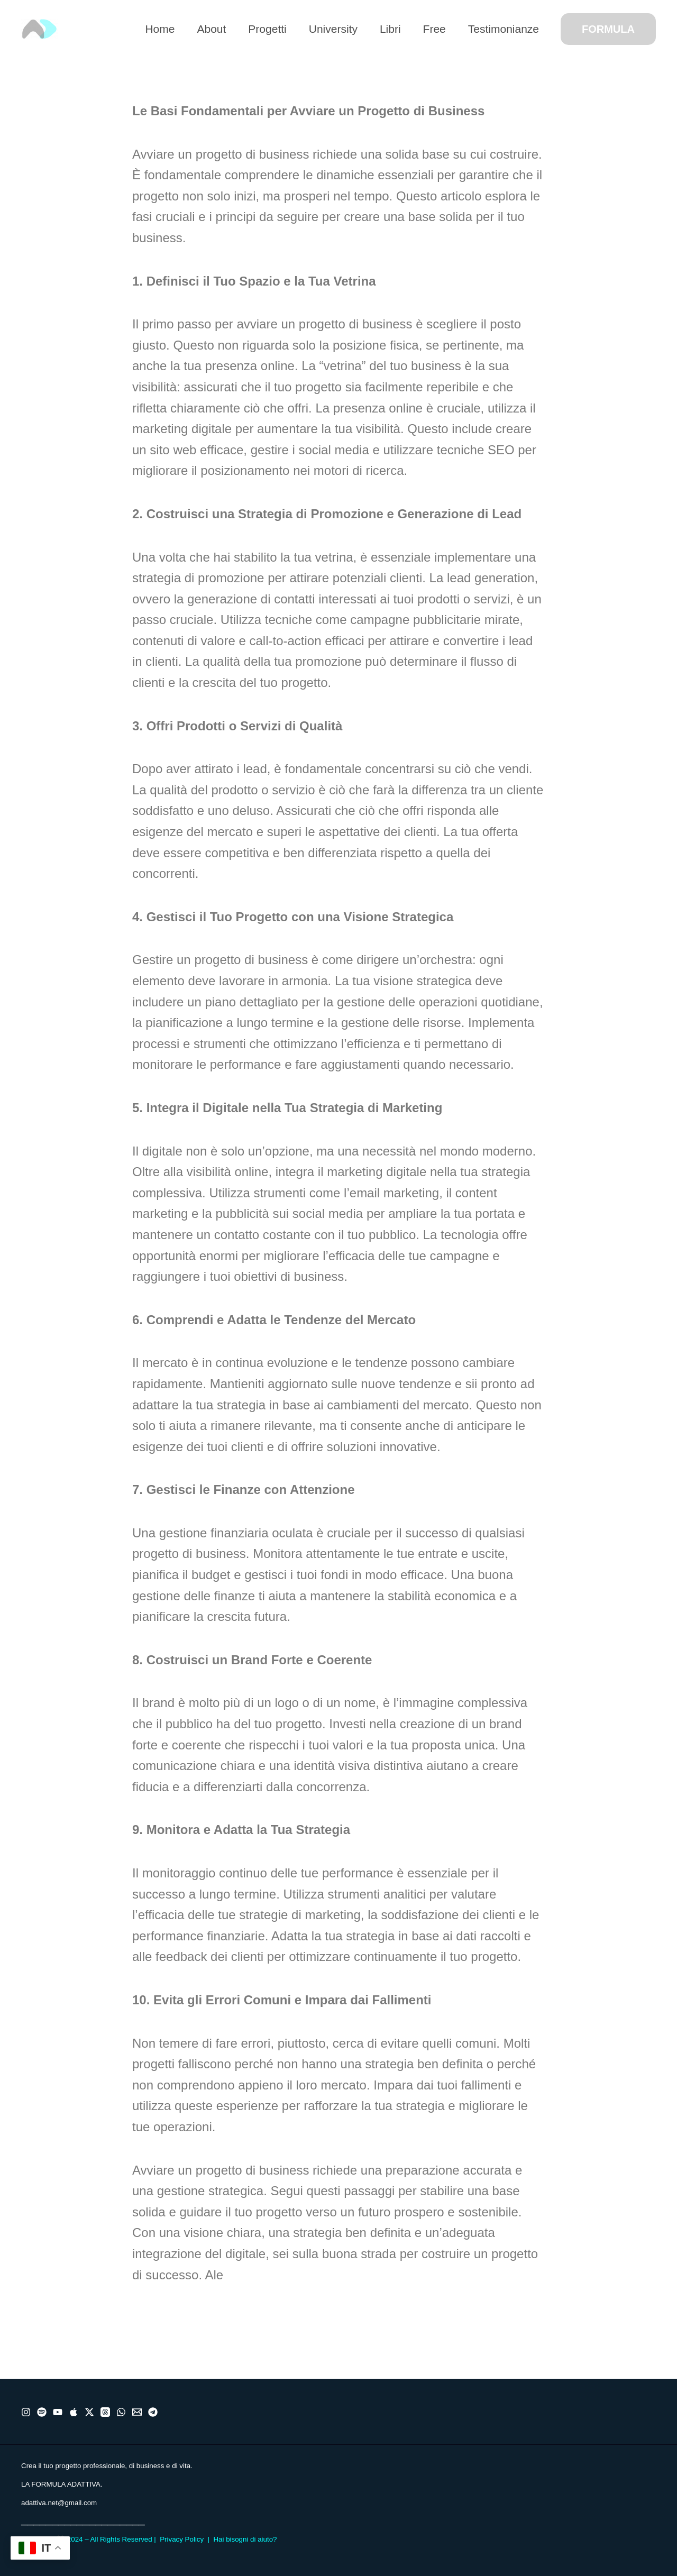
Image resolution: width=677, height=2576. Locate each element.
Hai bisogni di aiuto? (245, 2539)
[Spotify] (42, 2412)
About (211, 29)
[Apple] (73, 2412)
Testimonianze (503, 29)
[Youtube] (57, 2412)
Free (434, 29)
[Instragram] (26, 2412)
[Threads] (105, 2412)
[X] (89, 2412)
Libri (390, 29)
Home (160, 29)
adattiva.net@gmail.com (59, 2503)
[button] (608, 29)
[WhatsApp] (121, 2412)
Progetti (267, 29)
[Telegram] (153, 2412)
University (333, 29)
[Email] (137, 2412)
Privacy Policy (182, 2539)
